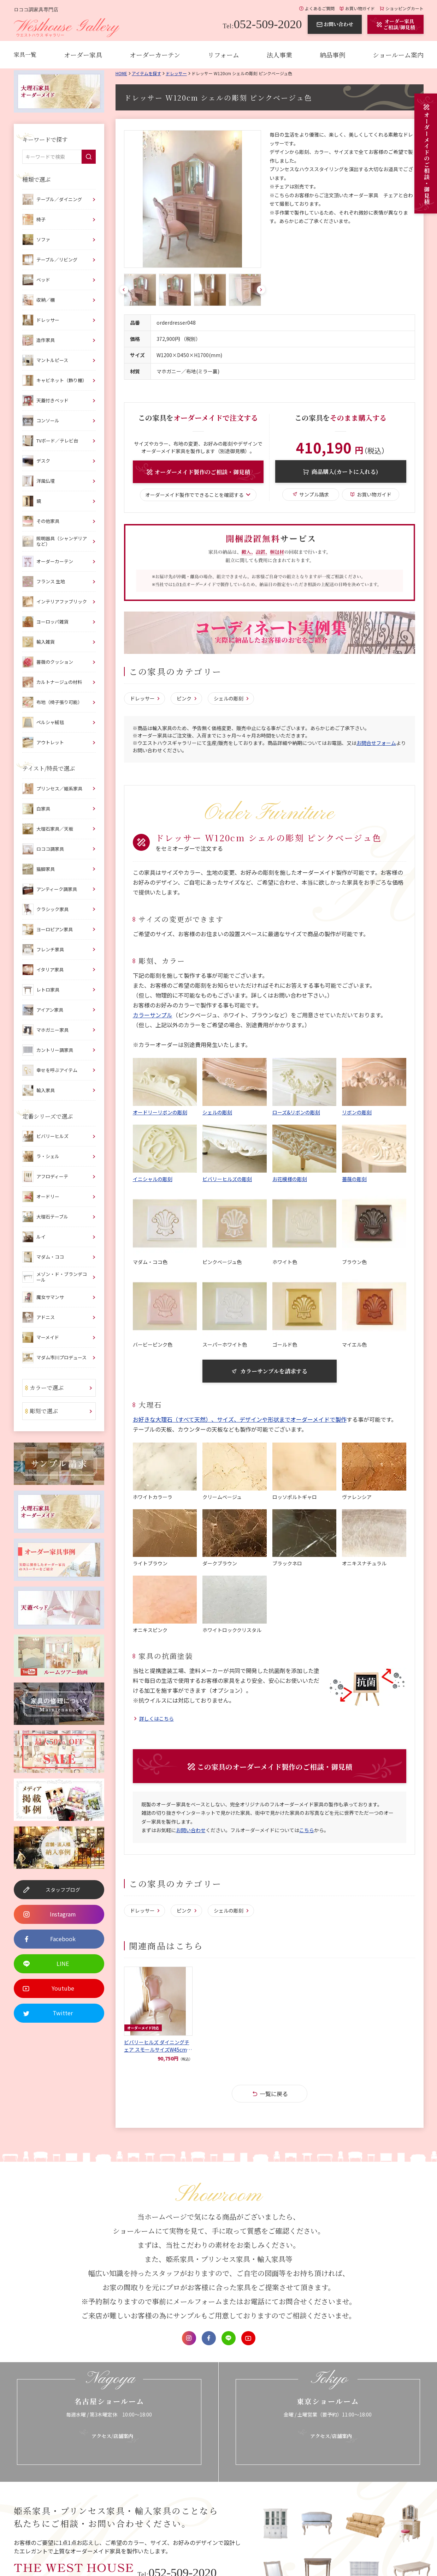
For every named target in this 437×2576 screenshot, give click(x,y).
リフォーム (223, 54)
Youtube (248, 2338)
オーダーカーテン (155, 54)
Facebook (209, 2338)
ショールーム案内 (398, 54)
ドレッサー (176, 73)
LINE (229, 2338)
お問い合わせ (191, 1830)
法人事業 (279, 54)
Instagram (189, 2338)
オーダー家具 (83, 54)
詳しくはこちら (156, 1718)
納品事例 (332, 54)
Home (121, 73)
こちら (306, 1830)
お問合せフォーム (376, 742)
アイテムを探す (146, 73)
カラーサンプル (152, 1015)
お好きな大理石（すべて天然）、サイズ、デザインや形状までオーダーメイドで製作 (240, 1419)
